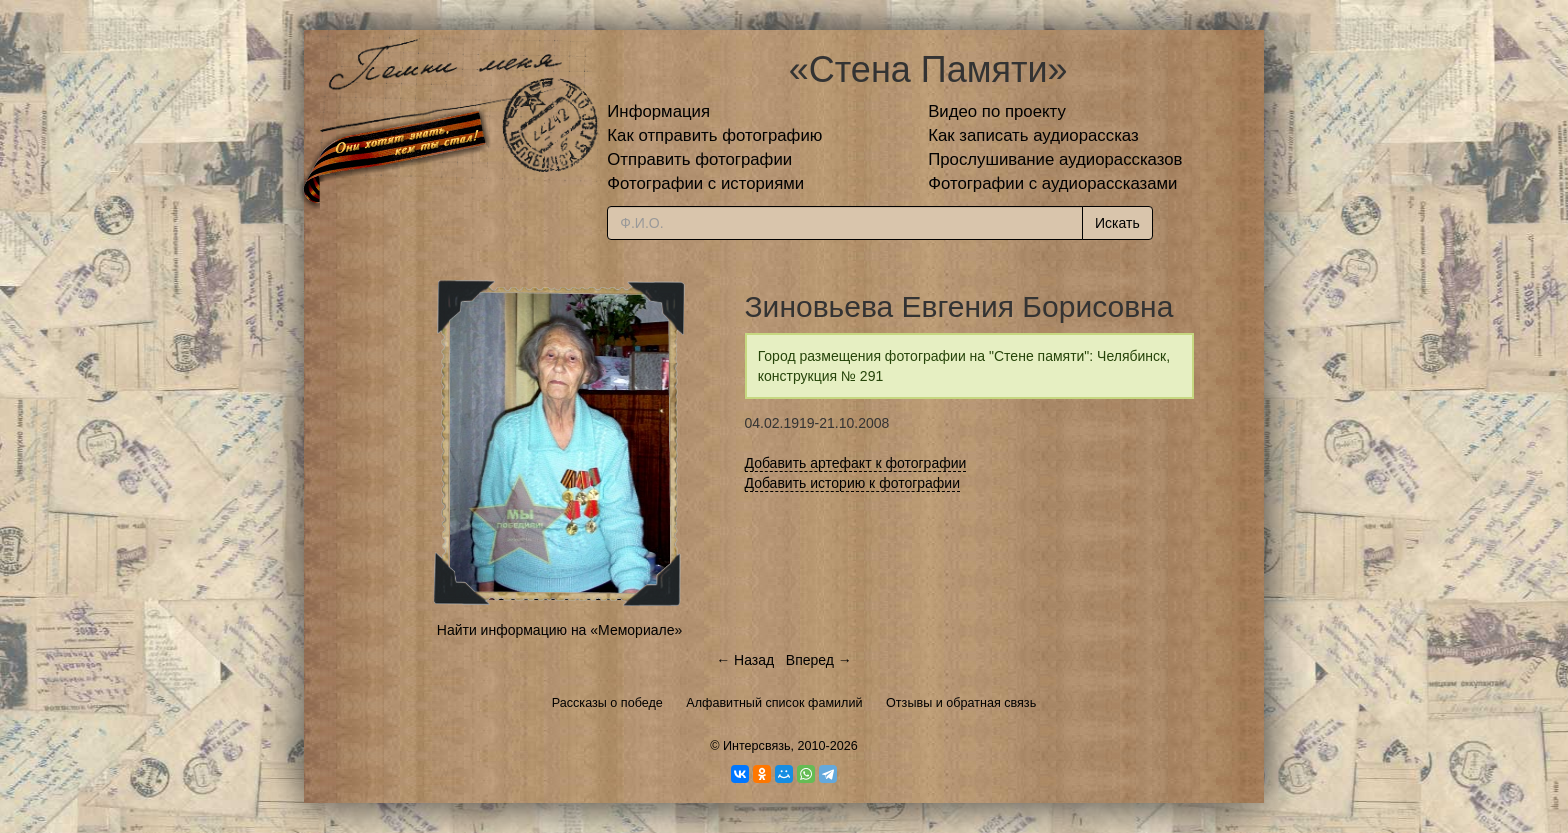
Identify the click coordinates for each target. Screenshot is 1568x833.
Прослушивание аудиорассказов (1055, 159)
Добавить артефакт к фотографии (856, 463)
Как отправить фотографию (714, 135)
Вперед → (819, 660)
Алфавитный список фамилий (774, 703)
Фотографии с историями (705, 183)
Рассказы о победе (607, 703)
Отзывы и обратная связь (961, 703)
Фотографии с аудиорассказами (1052, 183)
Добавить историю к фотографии (853, 483)
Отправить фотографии (699, 159)
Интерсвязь (757, 746)
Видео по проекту (997, 111)
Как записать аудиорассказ (1033, 135)
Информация (658, 111)
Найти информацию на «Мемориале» (559, 630)
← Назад (745, 660)
